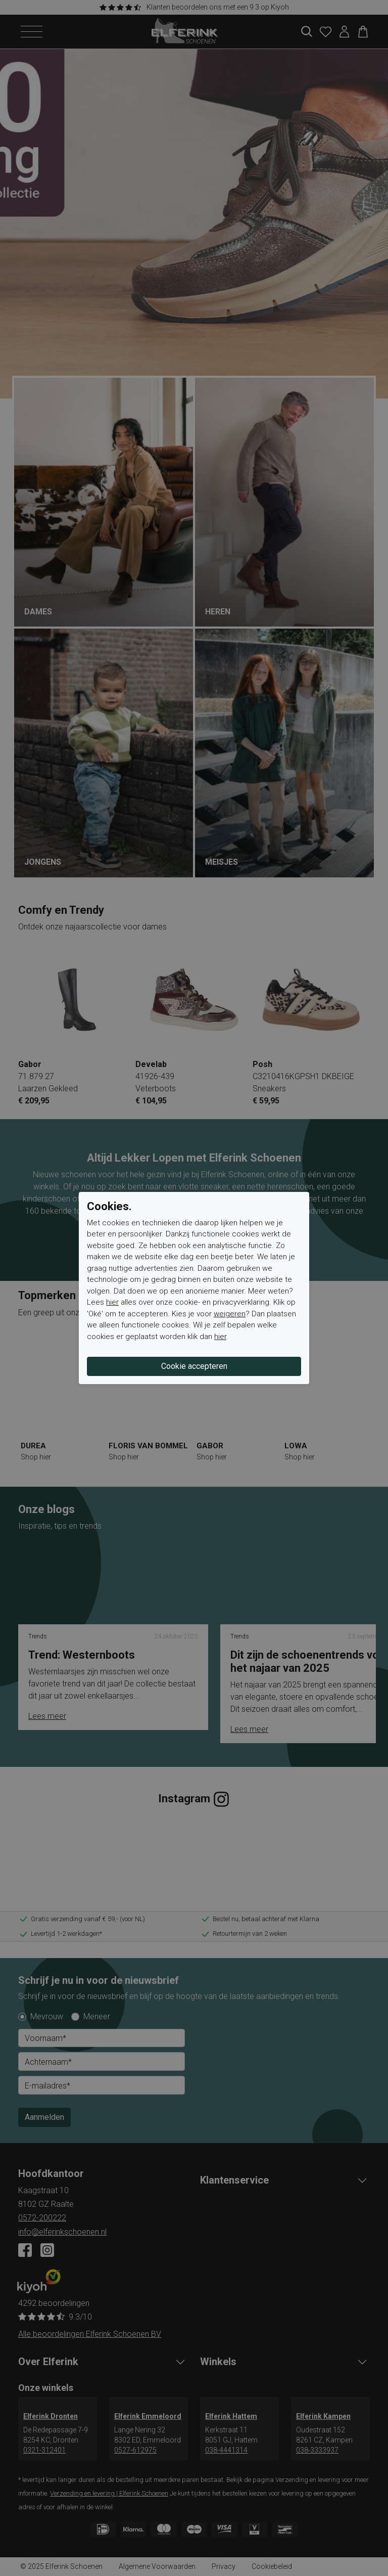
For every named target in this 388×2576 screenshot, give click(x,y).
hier (112, 1302)
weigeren (230, 1313)
